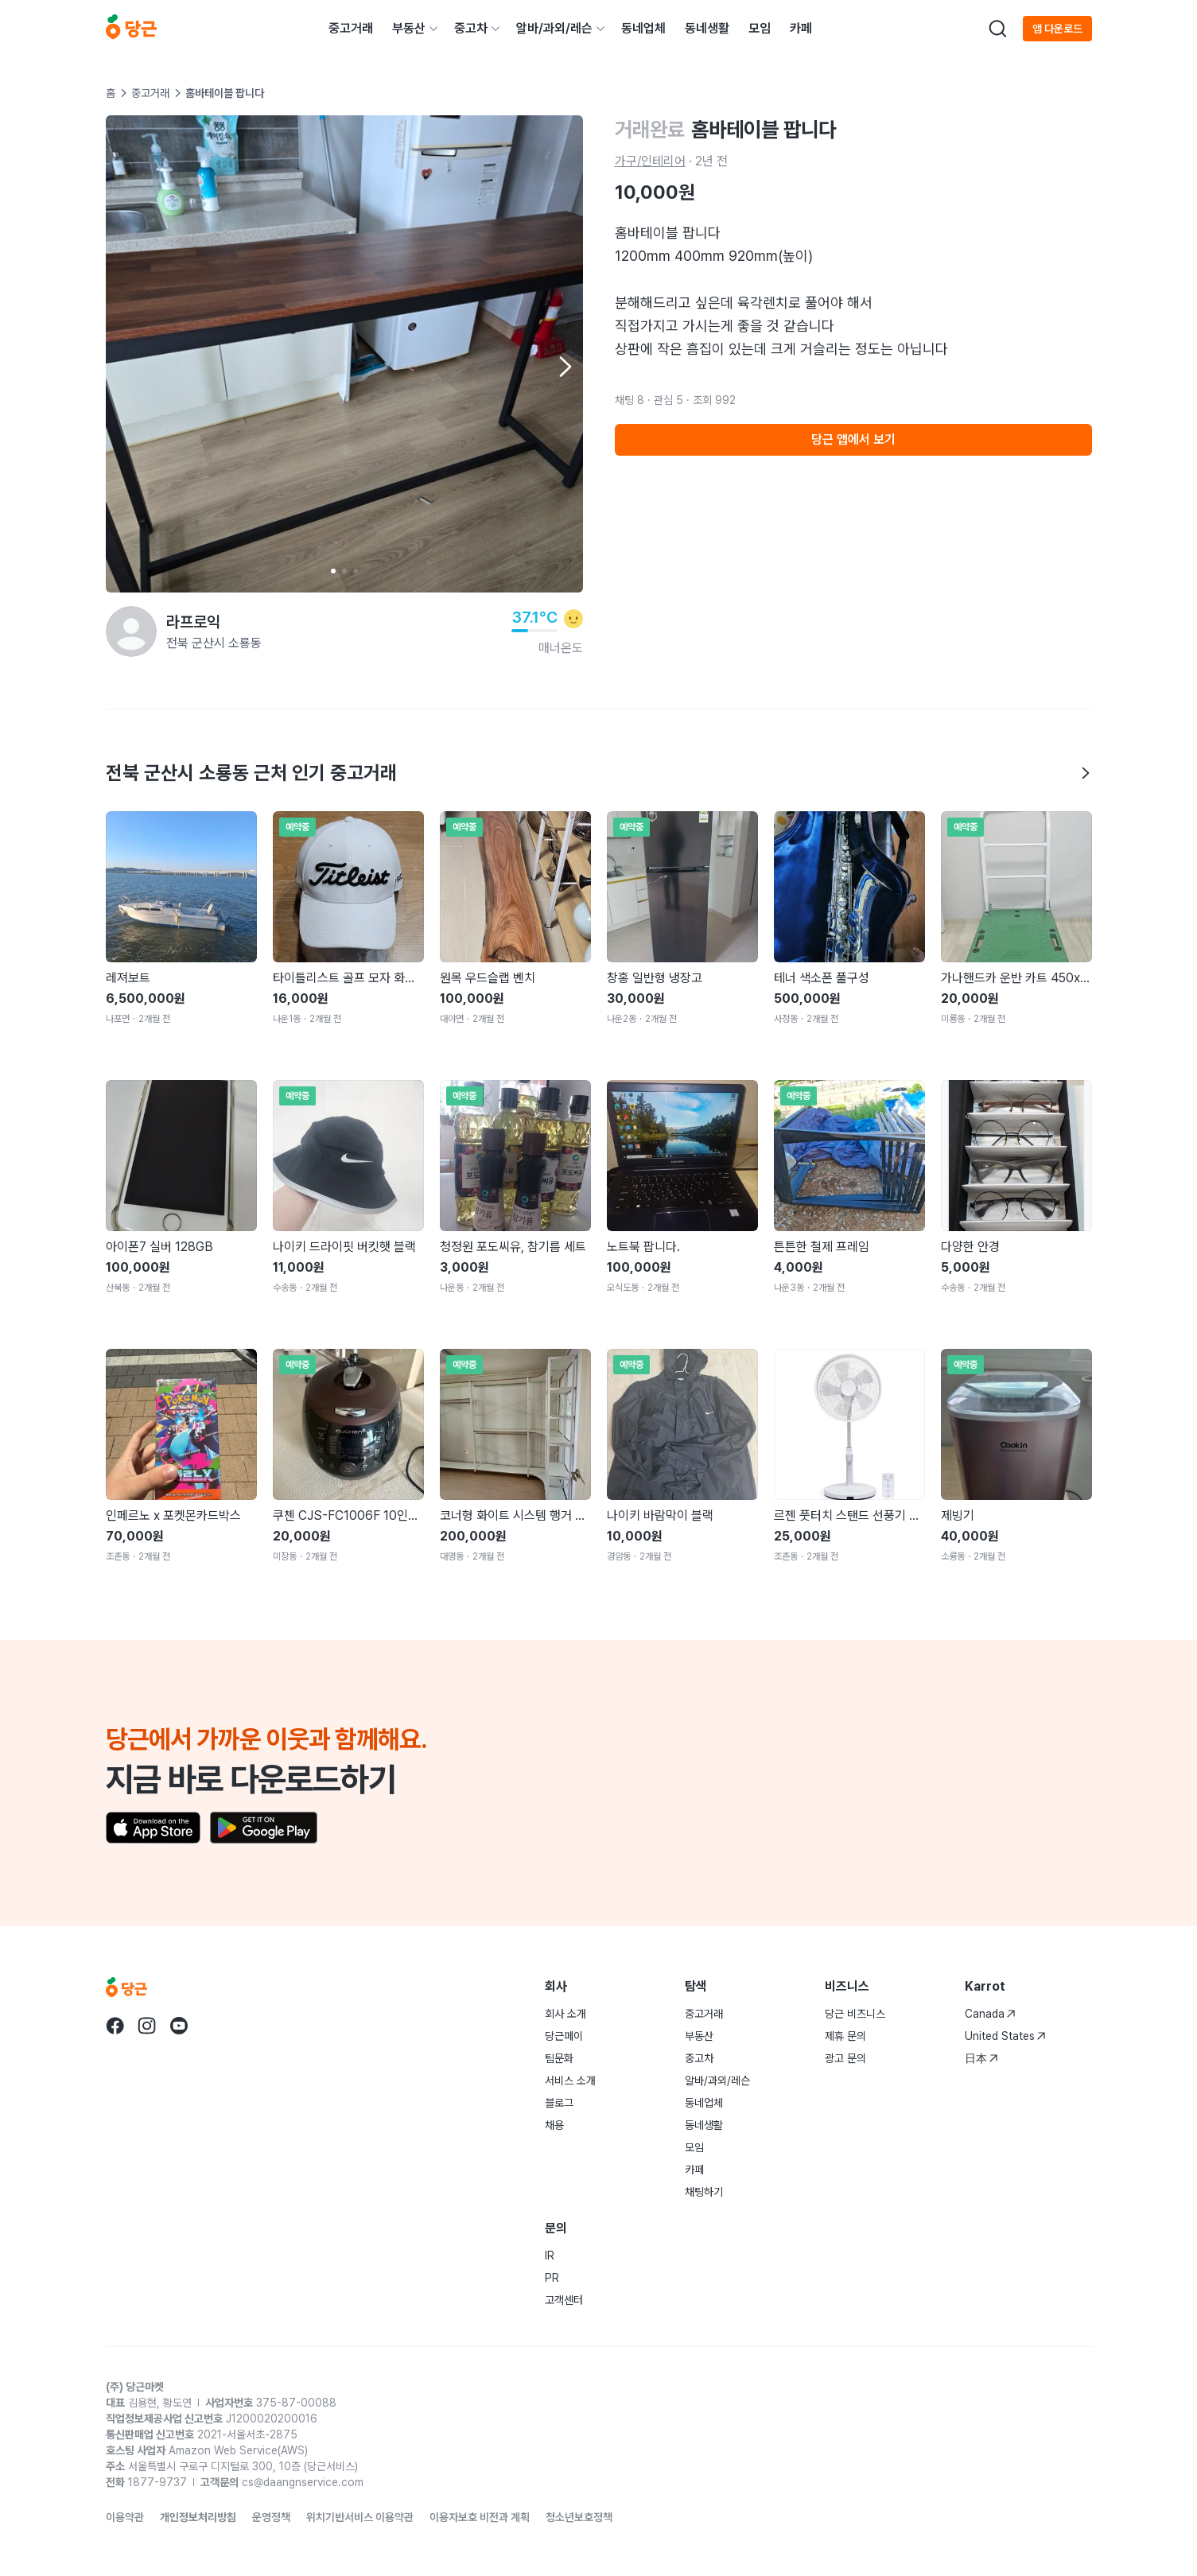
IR (549, 2255)
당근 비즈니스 (855, 2013)
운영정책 (271, 2517)
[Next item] (564, 366)
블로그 (559, 2102)
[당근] (131, 28)
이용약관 (125, 2517)
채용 (554, 2125)
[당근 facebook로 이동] (115, 2025)
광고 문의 (845, 2058)
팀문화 (559, 2058)
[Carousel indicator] (333, 571)
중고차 (471, 28)
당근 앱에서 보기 (853, 439)
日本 (981, 2058)
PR (552, 2277)
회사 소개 (565, 2013)
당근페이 (564, 2036)
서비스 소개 (570, 2080)
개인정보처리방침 (198, 2517)
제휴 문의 (845, 2036)
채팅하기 (704, 2192)
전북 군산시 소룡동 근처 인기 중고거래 (599, 772)
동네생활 (707, 28)
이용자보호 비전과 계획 (479, 2517)
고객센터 (564, 2300)
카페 (801, 28)
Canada (990, 2013)
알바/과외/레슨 (554, 28)
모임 (759, 28)
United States (1005, 2036)
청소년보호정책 (579, 2517)
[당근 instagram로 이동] (147, 2025)
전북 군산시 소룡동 (214, 643)
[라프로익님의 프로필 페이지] (131, 631)
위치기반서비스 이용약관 (360, 2517)
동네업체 (643, 28)
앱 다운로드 (1057, 28)
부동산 (409, 28)
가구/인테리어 (650, 161)
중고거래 (350, 28)
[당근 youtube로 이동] (178, 2025)
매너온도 (560, 647)
